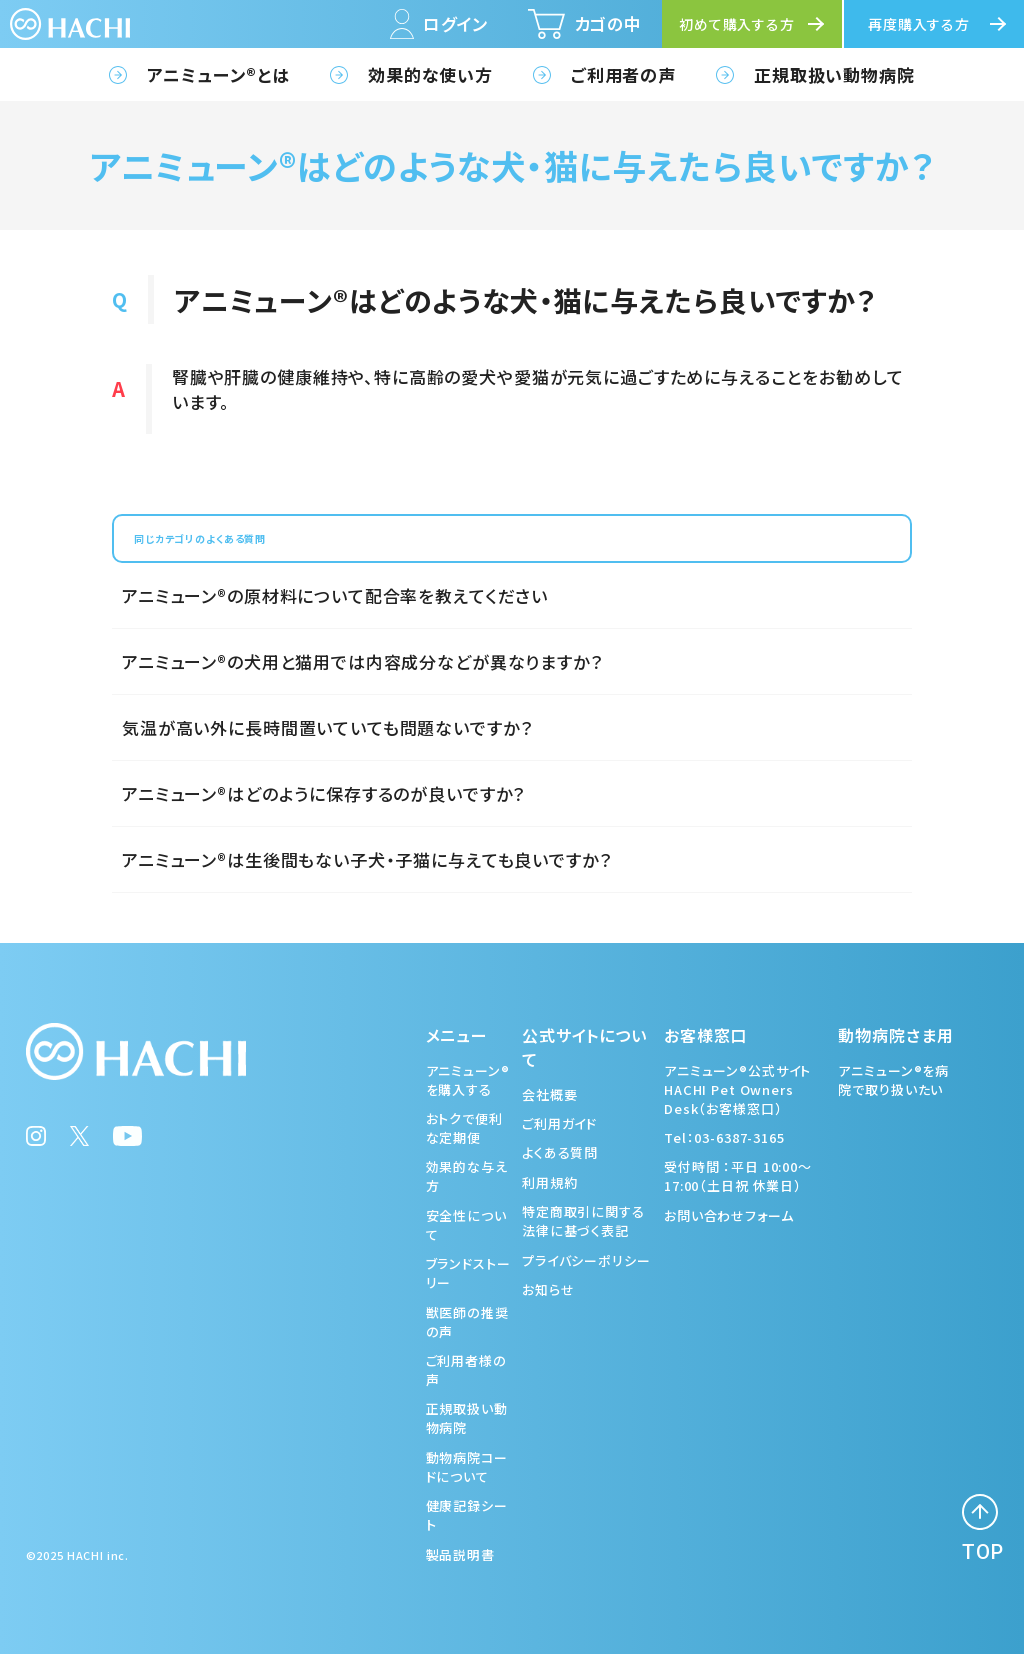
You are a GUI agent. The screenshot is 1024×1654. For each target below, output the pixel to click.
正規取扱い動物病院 (834, 74)
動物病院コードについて (467, 1467)
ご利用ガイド (559, 1123)
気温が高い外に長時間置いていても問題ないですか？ (327, 727)
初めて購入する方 (737, 24)
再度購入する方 (919, 24)
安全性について (466, 1225)
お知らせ (548, 1289)
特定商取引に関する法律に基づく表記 (583, 1221)
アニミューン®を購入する (468, 1080)
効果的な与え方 (467, 1176)
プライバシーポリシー (586, 1260)
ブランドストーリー (468, 1273)
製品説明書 (460, 1554)
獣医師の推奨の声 (467, 1322)
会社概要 (549, 1094)
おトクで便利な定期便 (464, 1128)
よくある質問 (560, 1152)
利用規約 (549, 1182)
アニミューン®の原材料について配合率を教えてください (335, 595)
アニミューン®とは (218, 74)
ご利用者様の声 (466, 1370)
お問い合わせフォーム (729, 1215)
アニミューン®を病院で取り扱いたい (893, 1080)
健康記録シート (467, 1515)
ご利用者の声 (623, 74)
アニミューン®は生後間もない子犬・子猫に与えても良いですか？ (367, 859)
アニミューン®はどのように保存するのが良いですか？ (323, 793)
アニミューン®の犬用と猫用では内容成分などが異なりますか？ (362, 661)
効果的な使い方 (430, 74)
